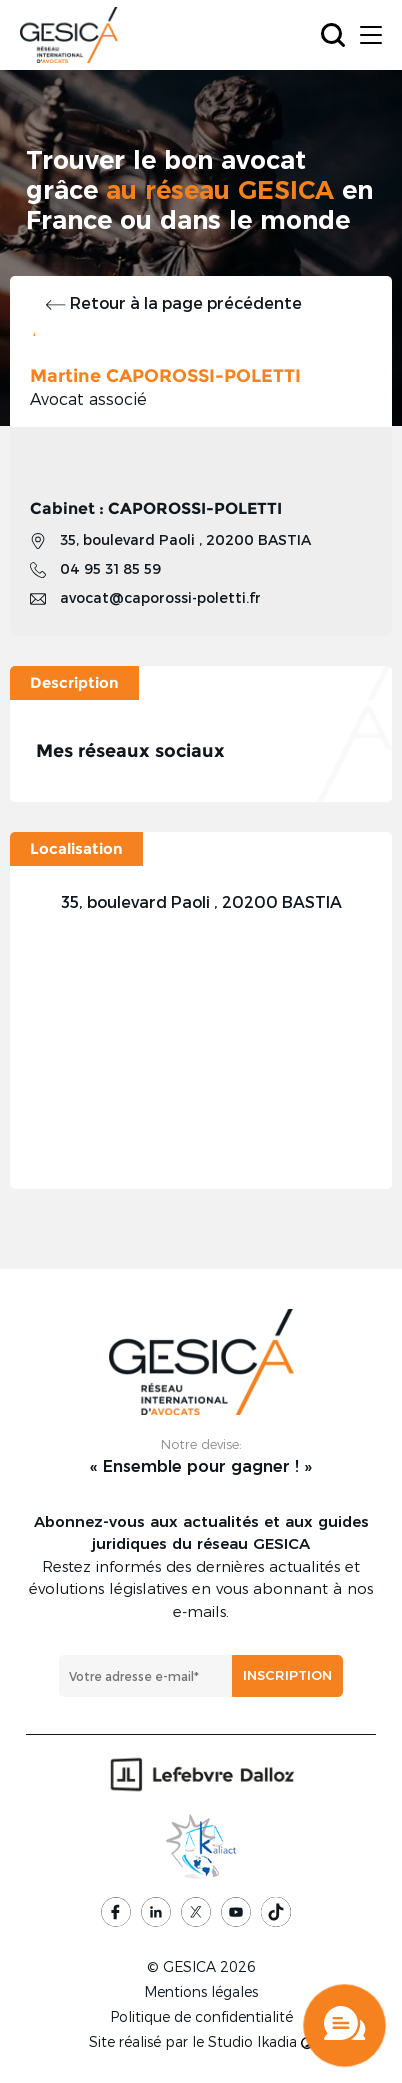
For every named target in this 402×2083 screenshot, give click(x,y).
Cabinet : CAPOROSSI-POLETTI (156, 508)
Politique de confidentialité (201, 2017)
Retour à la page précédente (174, 302)
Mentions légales (201, 1992)
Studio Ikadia (260, 2042)
